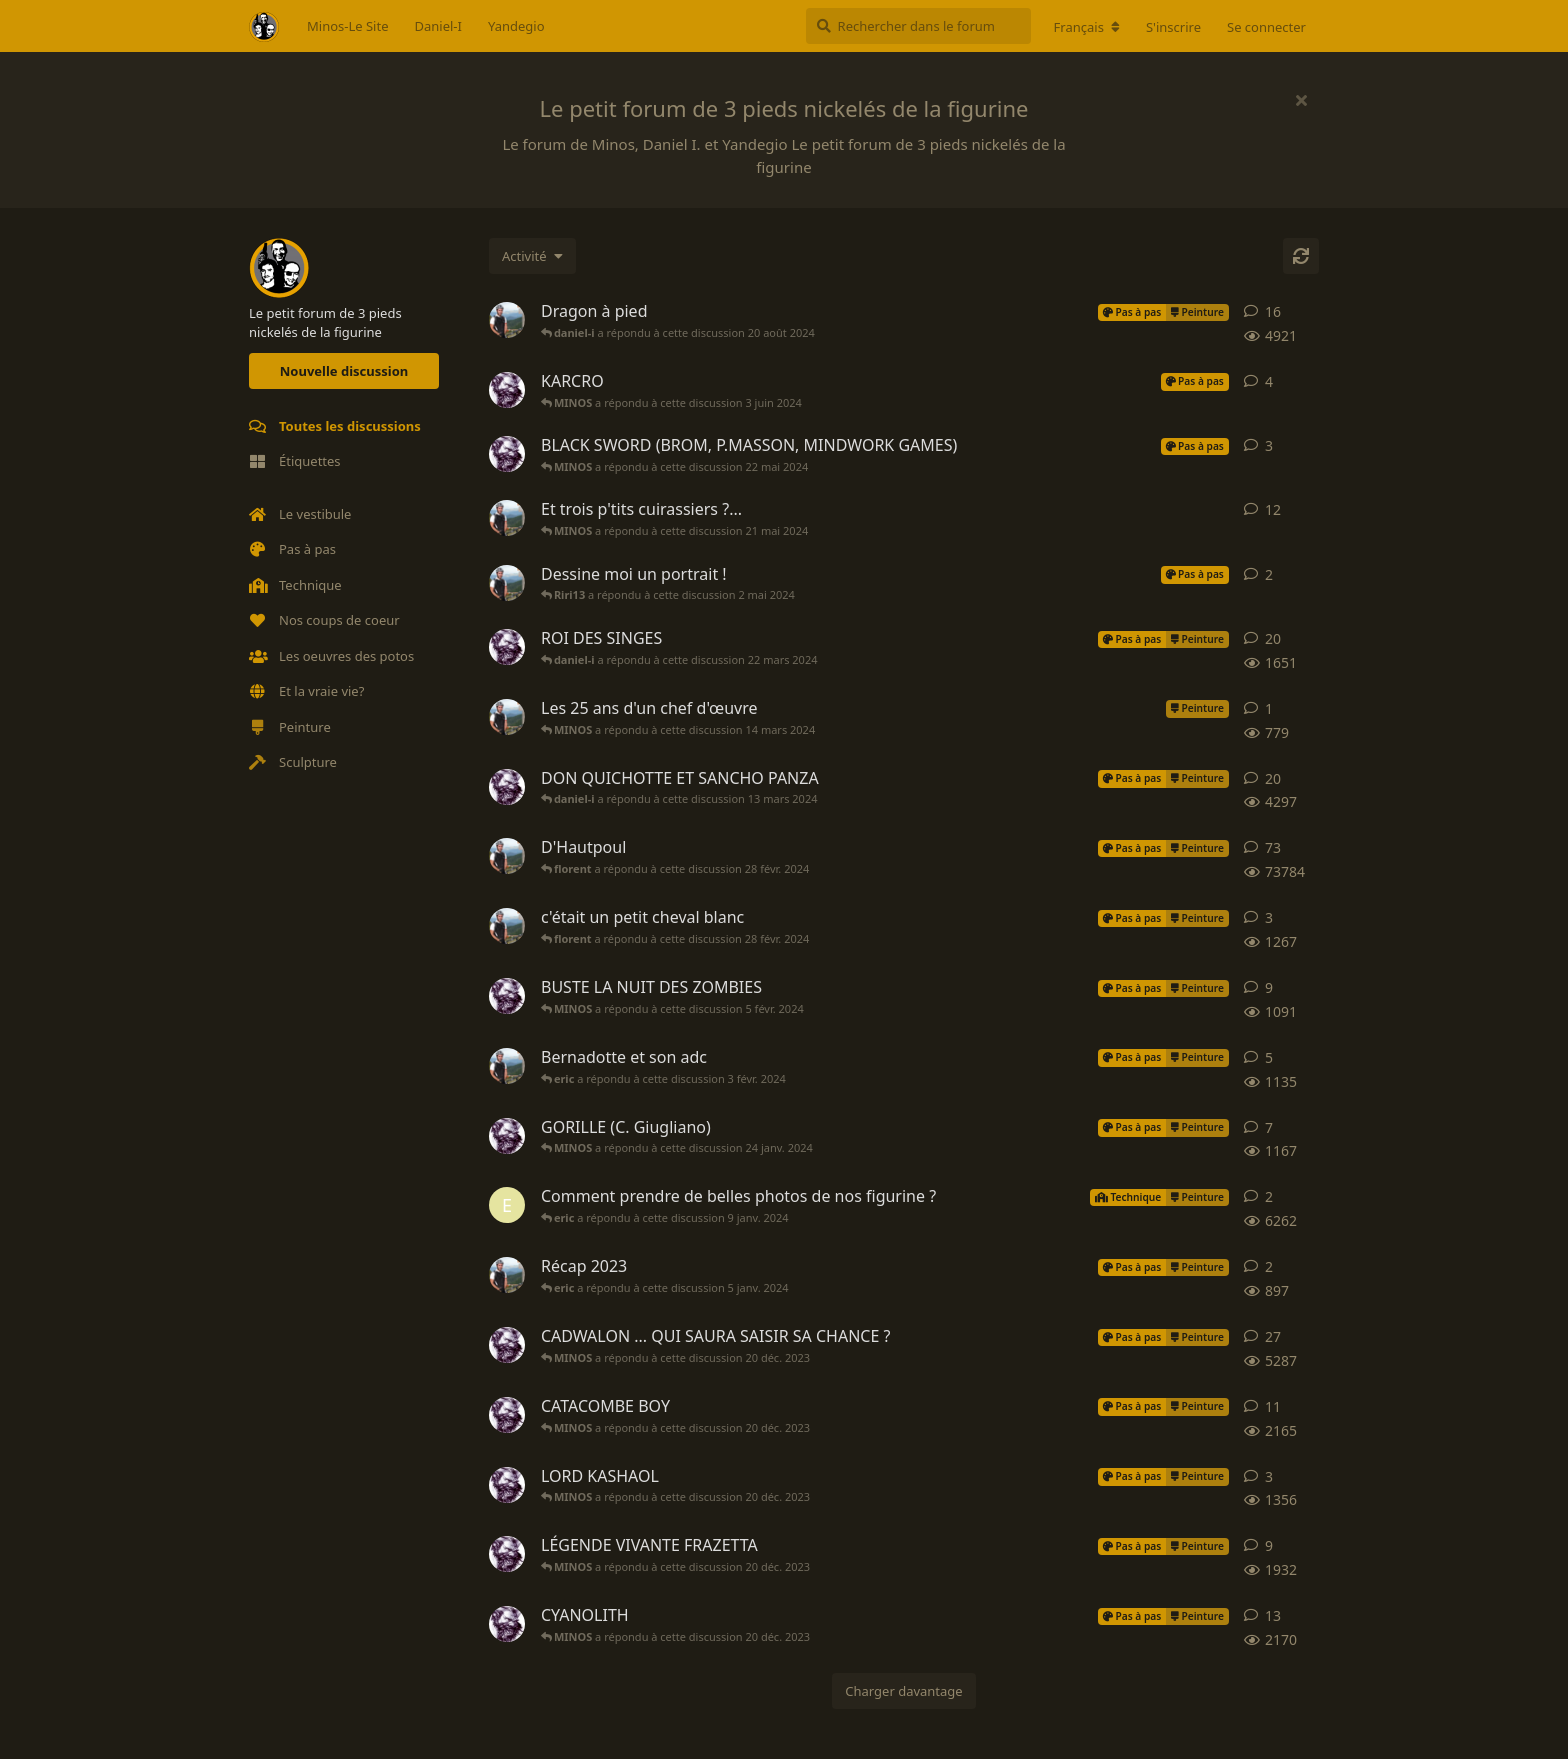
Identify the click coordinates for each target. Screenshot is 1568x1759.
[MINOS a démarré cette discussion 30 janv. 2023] (507, 1554)
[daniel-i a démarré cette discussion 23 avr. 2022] (507, 320)
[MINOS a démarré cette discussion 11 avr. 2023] (507, 1485)
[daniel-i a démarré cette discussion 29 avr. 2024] (507, 583)
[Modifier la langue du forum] (1087, 27)
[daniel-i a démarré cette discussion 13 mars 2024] (507, 717)
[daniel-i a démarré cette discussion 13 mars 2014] (507, 856)
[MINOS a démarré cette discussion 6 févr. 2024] (507, 647)
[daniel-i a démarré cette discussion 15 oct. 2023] (507, 1066)
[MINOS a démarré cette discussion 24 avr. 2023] (507, 1624)
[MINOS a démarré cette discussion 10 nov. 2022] (507, 1345)
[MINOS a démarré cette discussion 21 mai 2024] (507, 454)
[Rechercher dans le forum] (918, 26)
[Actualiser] (1301, 256)
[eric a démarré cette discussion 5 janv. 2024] (507, 1205)
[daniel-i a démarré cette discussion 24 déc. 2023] (507, 1275)
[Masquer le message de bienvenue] (1301, 100)
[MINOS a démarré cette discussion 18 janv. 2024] (507, 1136)
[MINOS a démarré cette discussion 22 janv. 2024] (507, 996)
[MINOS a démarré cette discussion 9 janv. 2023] (507, 1415)
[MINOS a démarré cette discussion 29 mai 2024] (507, 390)
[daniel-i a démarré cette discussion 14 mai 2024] (507, 518)
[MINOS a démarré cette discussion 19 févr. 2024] (507, 787)
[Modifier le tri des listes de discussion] (532, 256)
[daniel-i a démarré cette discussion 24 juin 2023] (507, 926)
